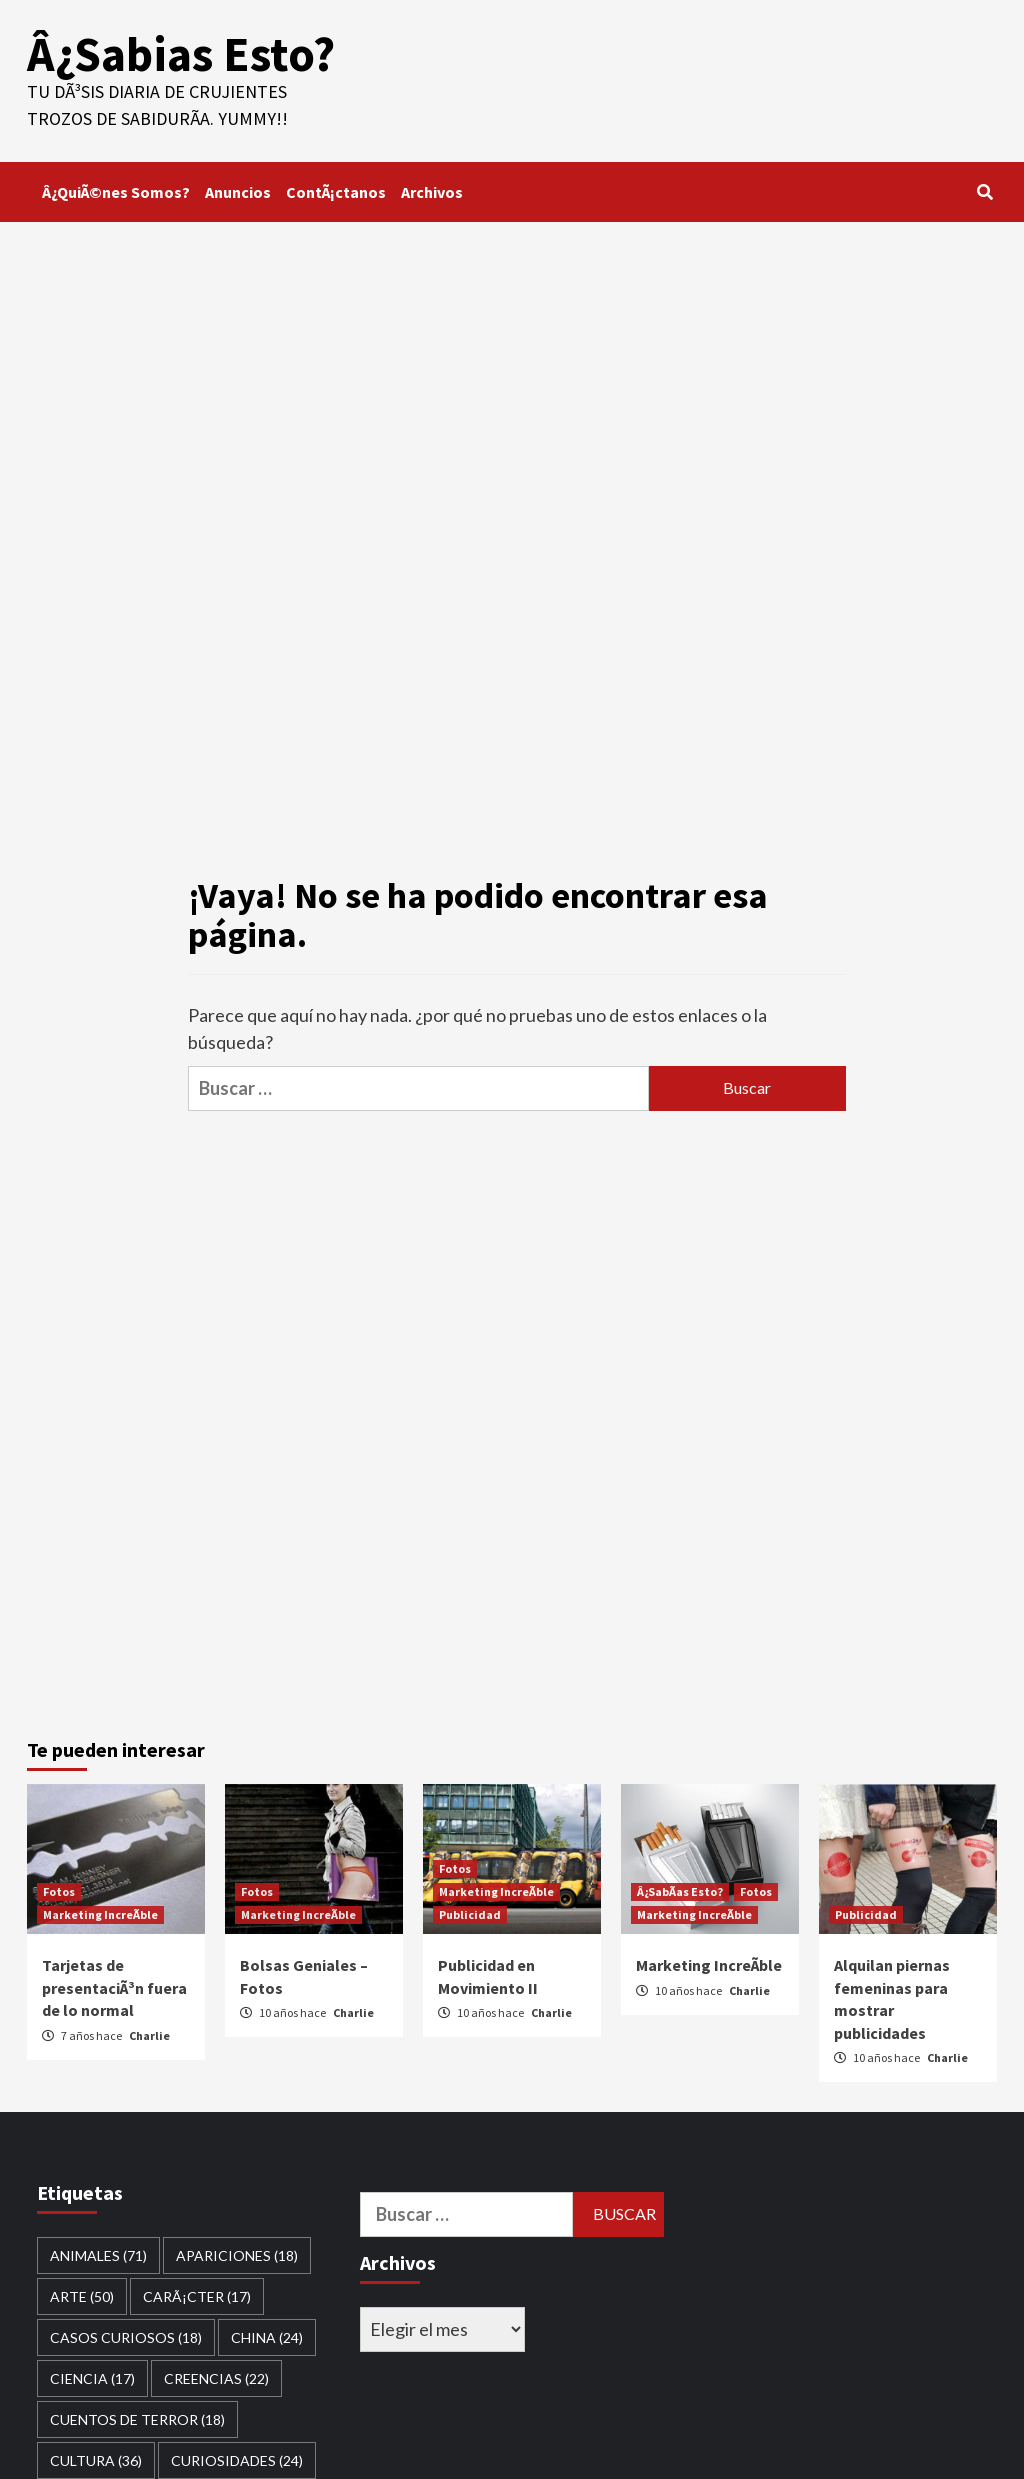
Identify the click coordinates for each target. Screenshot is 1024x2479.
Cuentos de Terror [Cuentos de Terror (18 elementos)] (137, 2419)
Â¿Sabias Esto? (181, 54)
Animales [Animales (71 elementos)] (98, 2255)
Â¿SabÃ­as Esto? (680, 1891)
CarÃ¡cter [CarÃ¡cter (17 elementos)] (197, 2296)
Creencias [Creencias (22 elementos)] (216, 2378)
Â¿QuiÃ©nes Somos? (116, 192)
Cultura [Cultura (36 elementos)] (96, 2460)
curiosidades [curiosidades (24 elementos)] (237, 2460)
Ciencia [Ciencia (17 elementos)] (92, 2378)
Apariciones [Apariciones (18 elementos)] (237, 2255)
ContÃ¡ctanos (336, 192)
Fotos (59, 1891)
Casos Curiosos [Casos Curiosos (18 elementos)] (126, 2337)
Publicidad (470, 1914)
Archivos (432, 192)
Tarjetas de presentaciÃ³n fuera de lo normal (114, 1987)
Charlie (149, 2035)
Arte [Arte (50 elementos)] (82, 2296)
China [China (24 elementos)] (267, 2337)
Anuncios (238, 192)
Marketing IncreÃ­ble (100, 1914)
